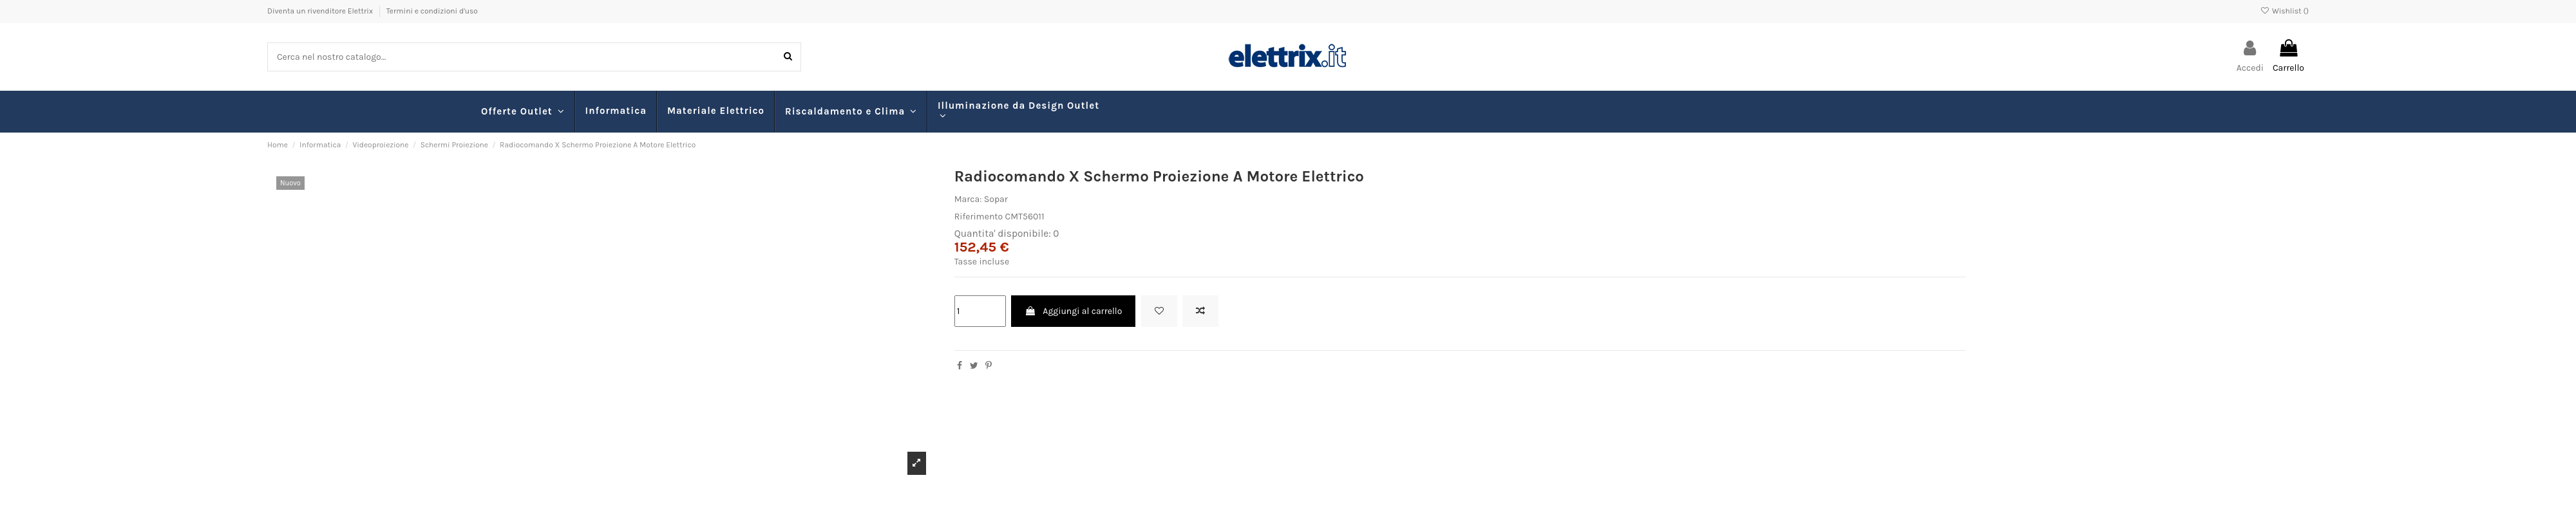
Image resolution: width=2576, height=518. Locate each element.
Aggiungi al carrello (1073, 311)
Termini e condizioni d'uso (432, 10)
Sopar (996, 199)
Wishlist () (2284, 10)
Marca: (968, 199)
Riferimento (978, 216)
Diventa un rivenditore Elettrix (321, 10)
